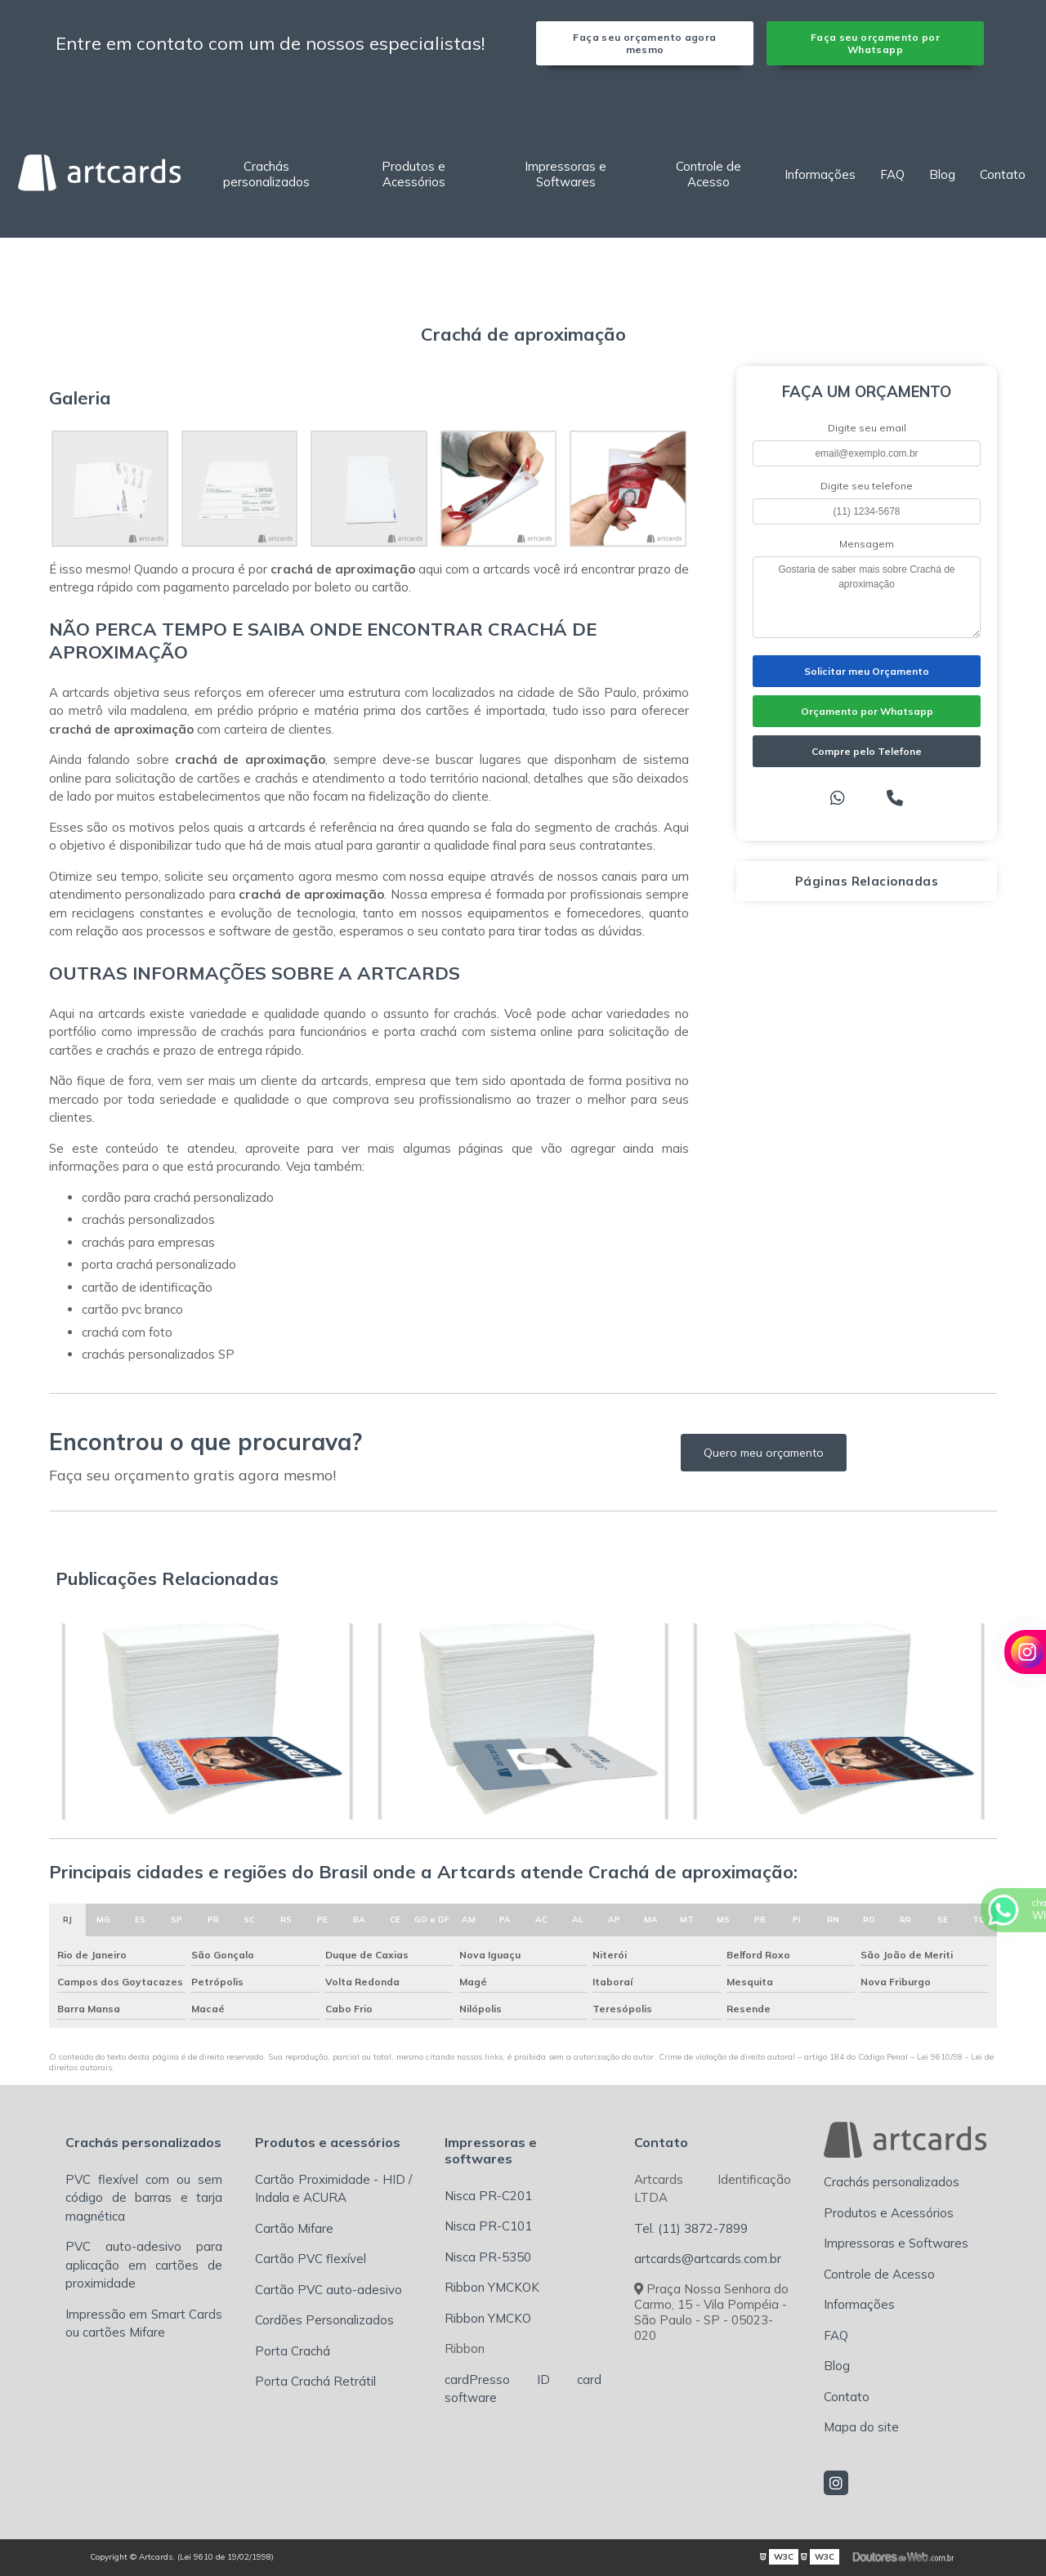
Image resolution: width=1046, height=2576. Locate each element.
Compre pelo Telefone (866, 751)
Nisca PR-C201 (488, 2195)
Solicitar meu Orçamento (866, 671)
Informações (820, 174)
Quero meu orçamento (764, 1452)
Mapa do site (861, 2427)
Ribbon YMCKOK (492, 2287)
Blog (942, 174)
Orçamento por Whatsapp (867, 711)
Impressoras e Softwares (565, 174)
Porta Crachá (292, 2351)
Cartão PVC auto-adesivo (328, 2289)
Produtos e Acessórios (413, 174)
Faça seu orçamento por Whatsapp (875, 43)
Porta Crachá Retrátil (315, 2381)
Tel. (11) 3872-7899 (691, 2228)
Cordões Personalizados (324, 2320)
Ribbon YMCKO (488, 2318)
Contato (1003, 174)
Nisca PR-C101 (488, 2226)
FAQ (892, 174)
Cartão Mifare (294, 2228)
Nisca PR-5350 (488, 2257)
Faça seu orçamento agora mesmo (644, 43)
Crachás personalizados (266, 174)
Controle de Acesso (708, 174)
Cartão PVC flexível (310, 2258)
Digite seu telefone (866, 486)
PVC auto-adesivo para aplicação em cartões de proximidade (143, 2265)
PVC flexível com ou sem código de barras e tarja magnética (143, 2198)
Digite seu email (867, 428)
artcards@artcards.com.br (707, 2258)
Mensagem (866, 544)
